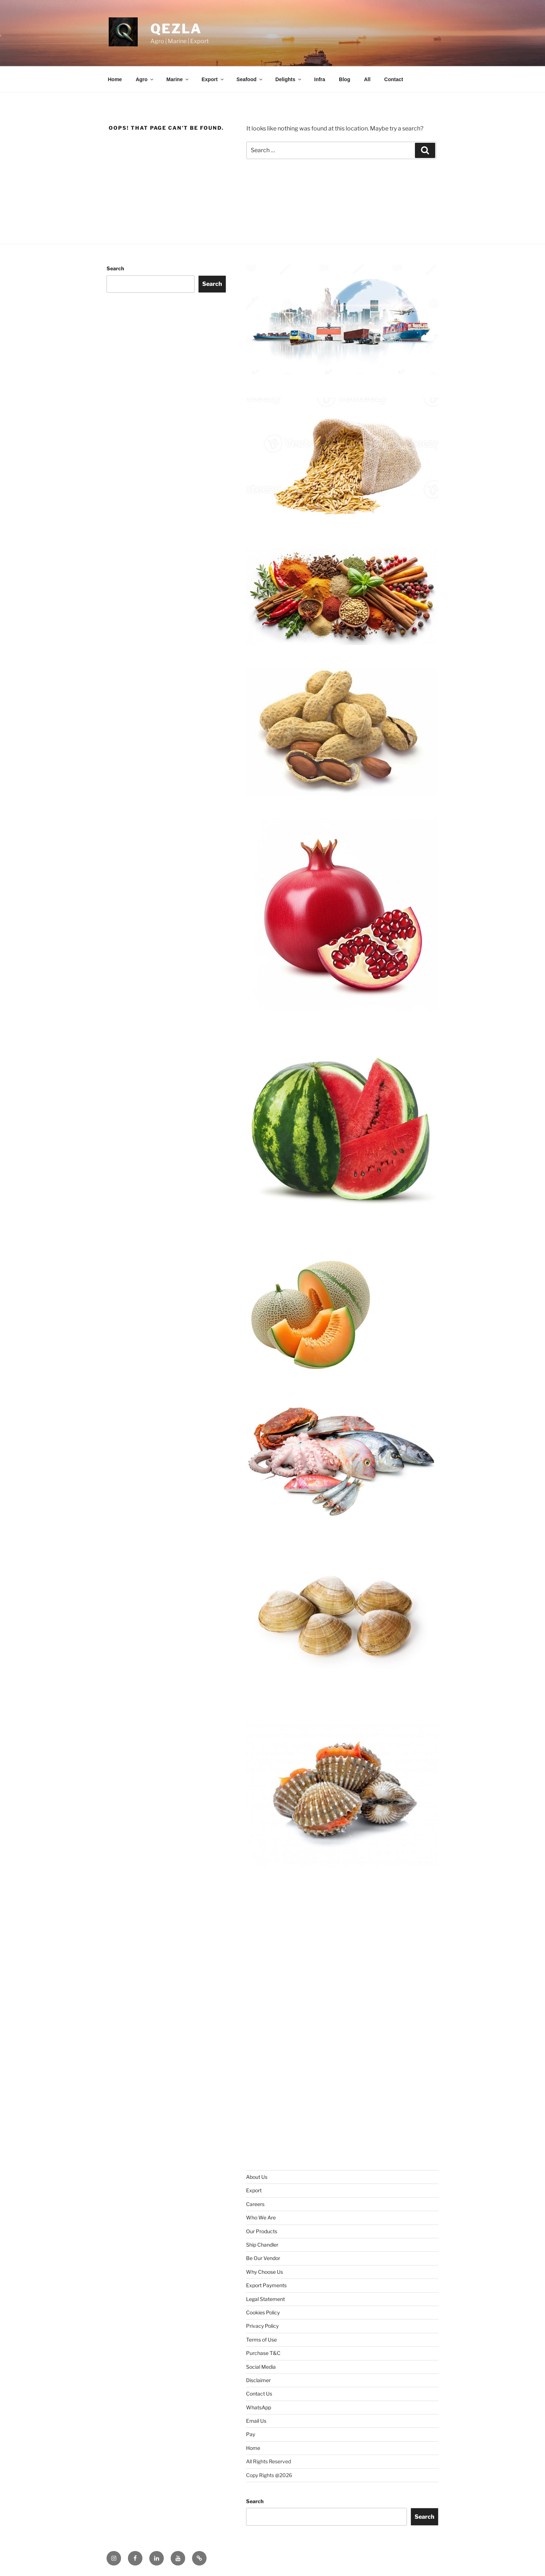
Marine (178, 79)
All (367, 79)
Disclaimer (258, 2380)
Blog (344, 79)
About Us (256, 2177)
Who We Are (261, 2217)
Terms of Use (261, 2339)
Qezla (175, 29)
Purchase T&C (263, 2353)
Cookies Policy (263, 2312)
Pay (250, 2434)
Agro (145, 79)
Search (115, 268)
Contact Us (259, 2393)
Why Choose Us (264, 2272)
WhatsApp (258, 2407)
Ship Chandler (262, 2245)
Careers (255, 2204)
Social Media (261, 2367)
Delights (288, 79)
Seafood (250, 79)
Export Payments (266, 2285)
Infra (319, 79)
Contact (393, 79)
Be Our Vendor (263, 2258)
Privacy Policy (262, 2326)
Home (115, 79)
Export (212, 79)
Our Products (261, 2231)
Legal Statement (265, 2299)
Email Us (256, 2421)
